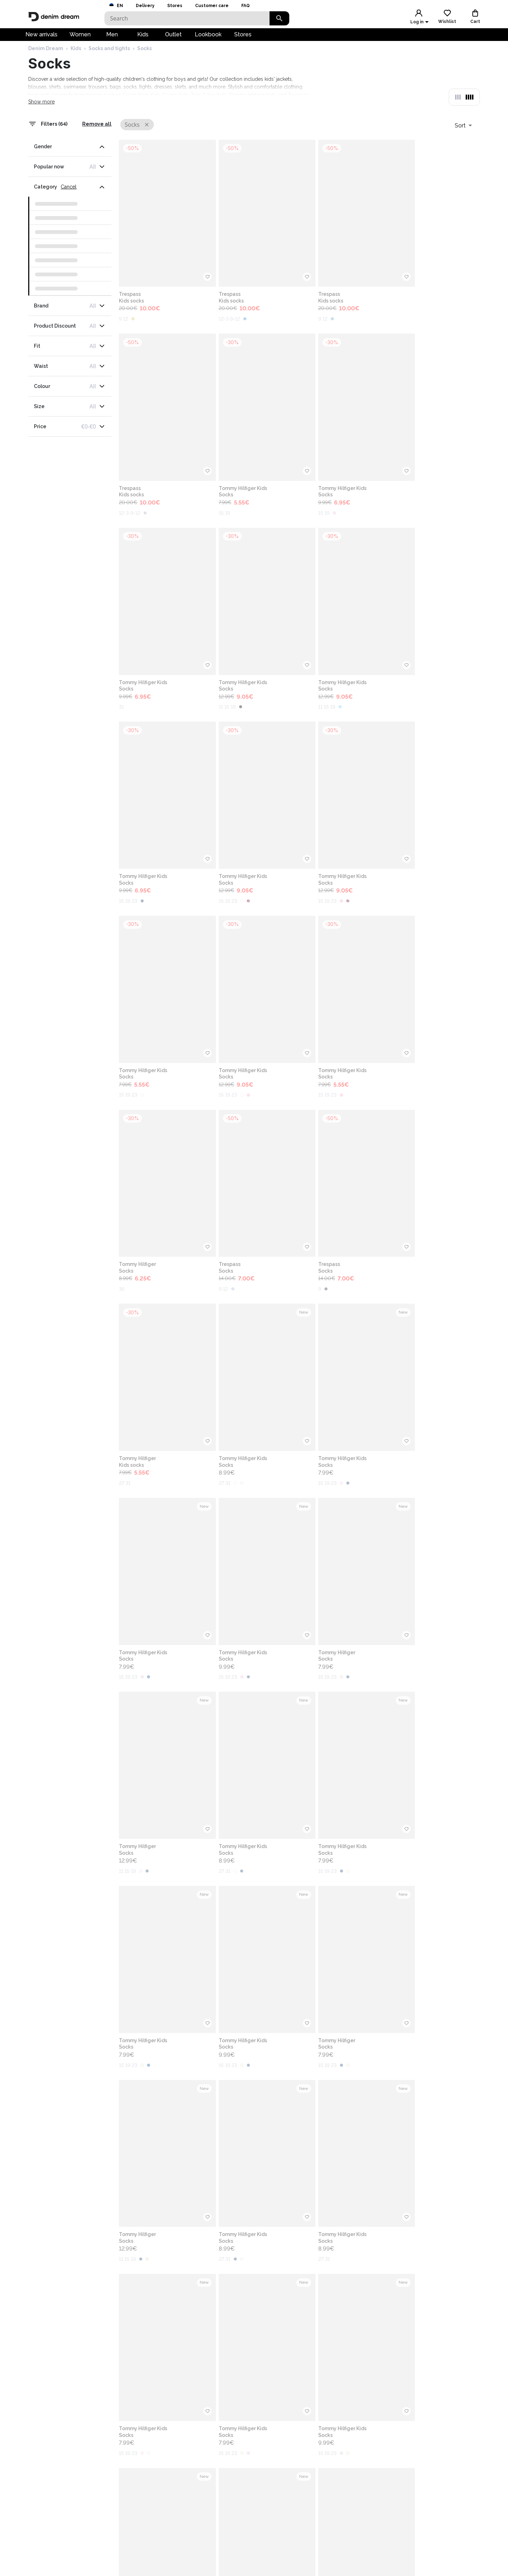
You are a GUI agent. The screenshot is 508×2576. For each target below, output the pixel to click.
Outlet (173, 38)
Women (80, 38)
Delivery (145, 5)
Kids (143, 38)
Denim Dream (45, 62)
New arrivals (41, 38)
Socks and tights (109, 62)
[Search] (187, 18)
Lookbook (208, 38)
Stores (174, 5)
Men (112, 38)
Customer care (212, 5)
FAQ (245, 5)
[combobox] (463, 138)
